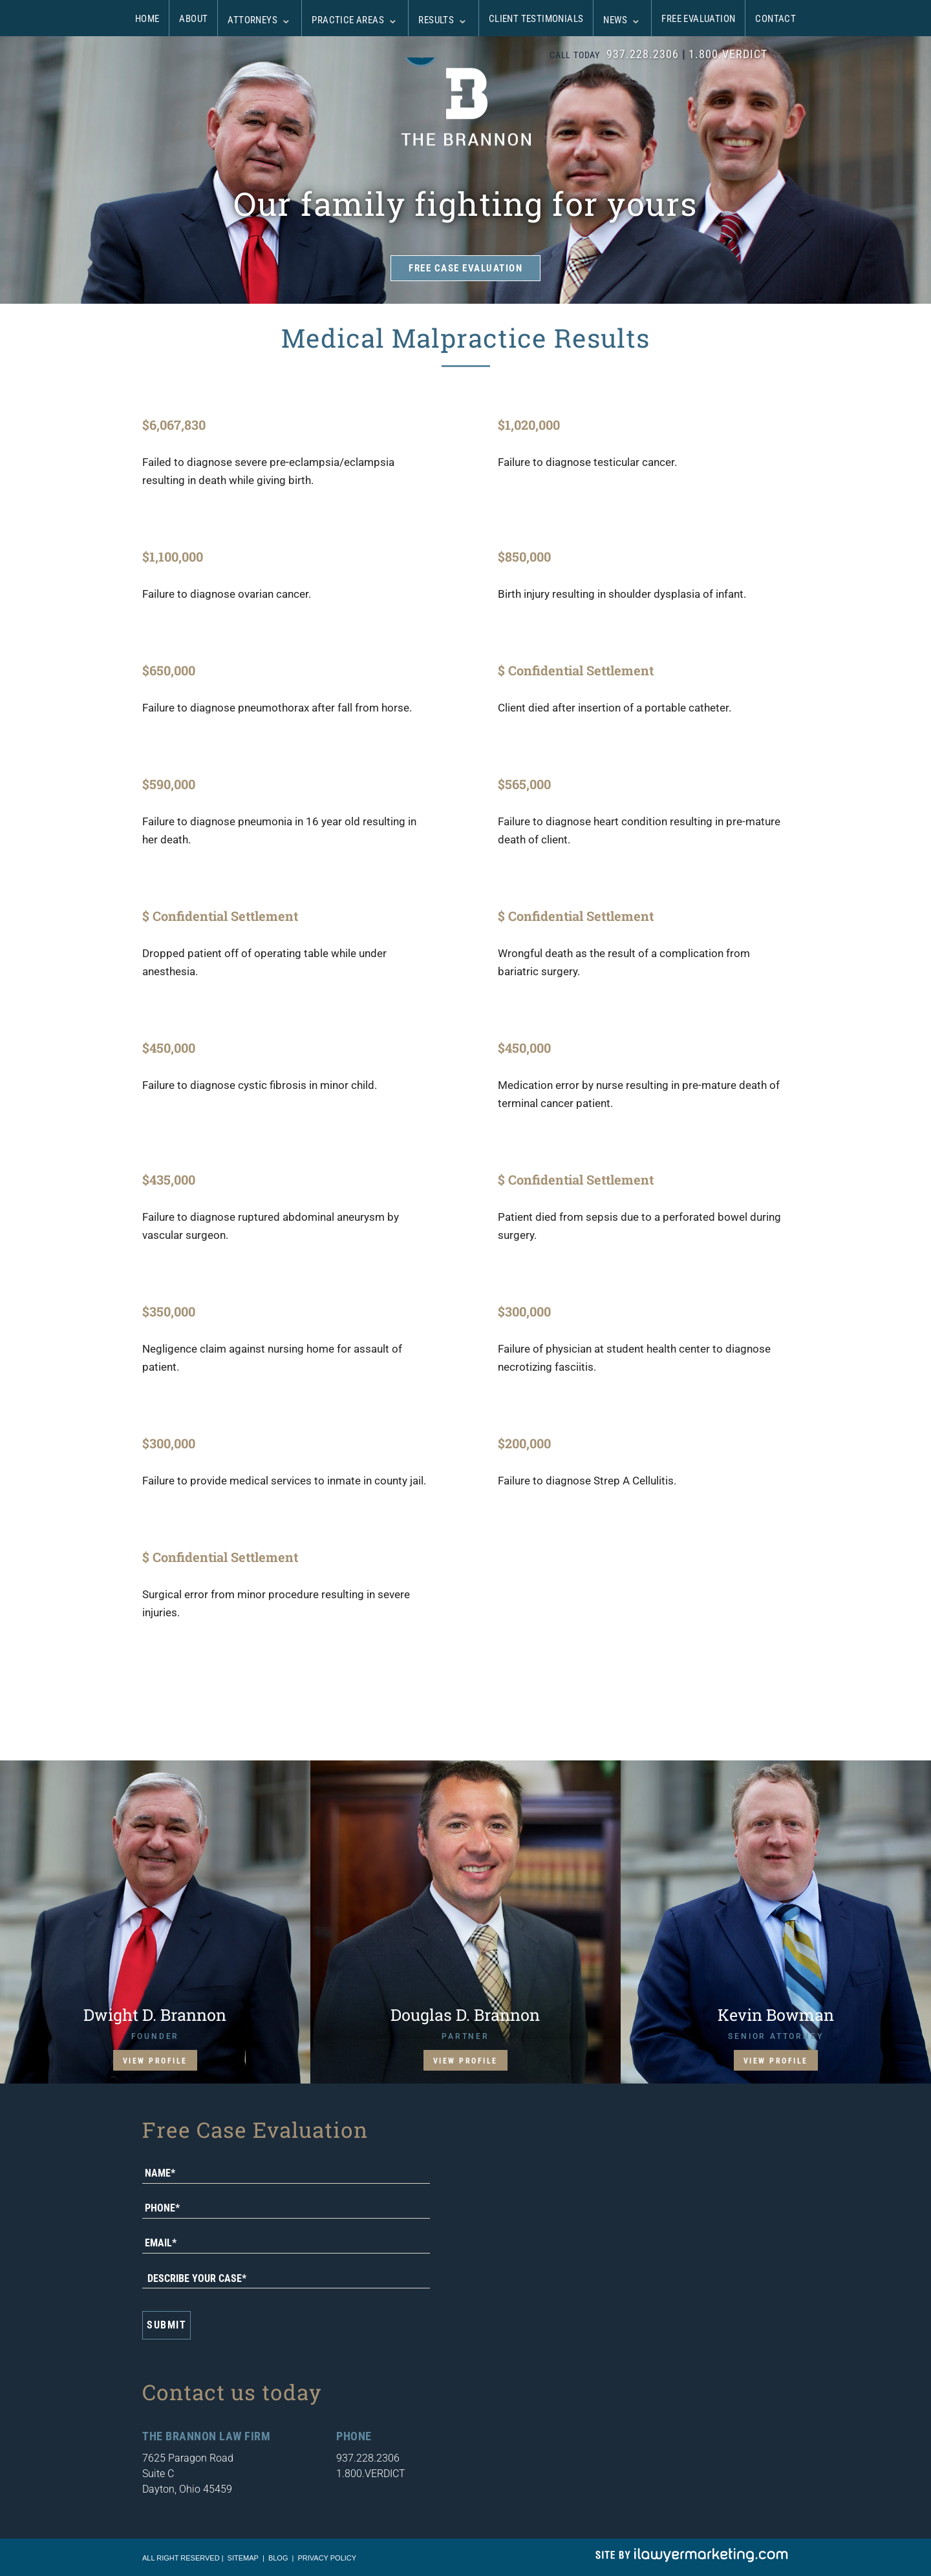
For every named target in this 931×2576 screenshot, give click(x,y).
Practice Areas (348, 20)
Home (147, 19)
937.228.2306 (642, 54)
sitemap (243, 2558)
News (615, 20)
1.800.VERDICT (728, 54)
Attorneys (252, 20)
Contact (775, 19)
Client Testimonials (536, 19)
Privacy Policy (326, 2558)
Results (436, 20)
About (193, 19)
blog (278, 2558)
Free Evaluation (698, 19)
